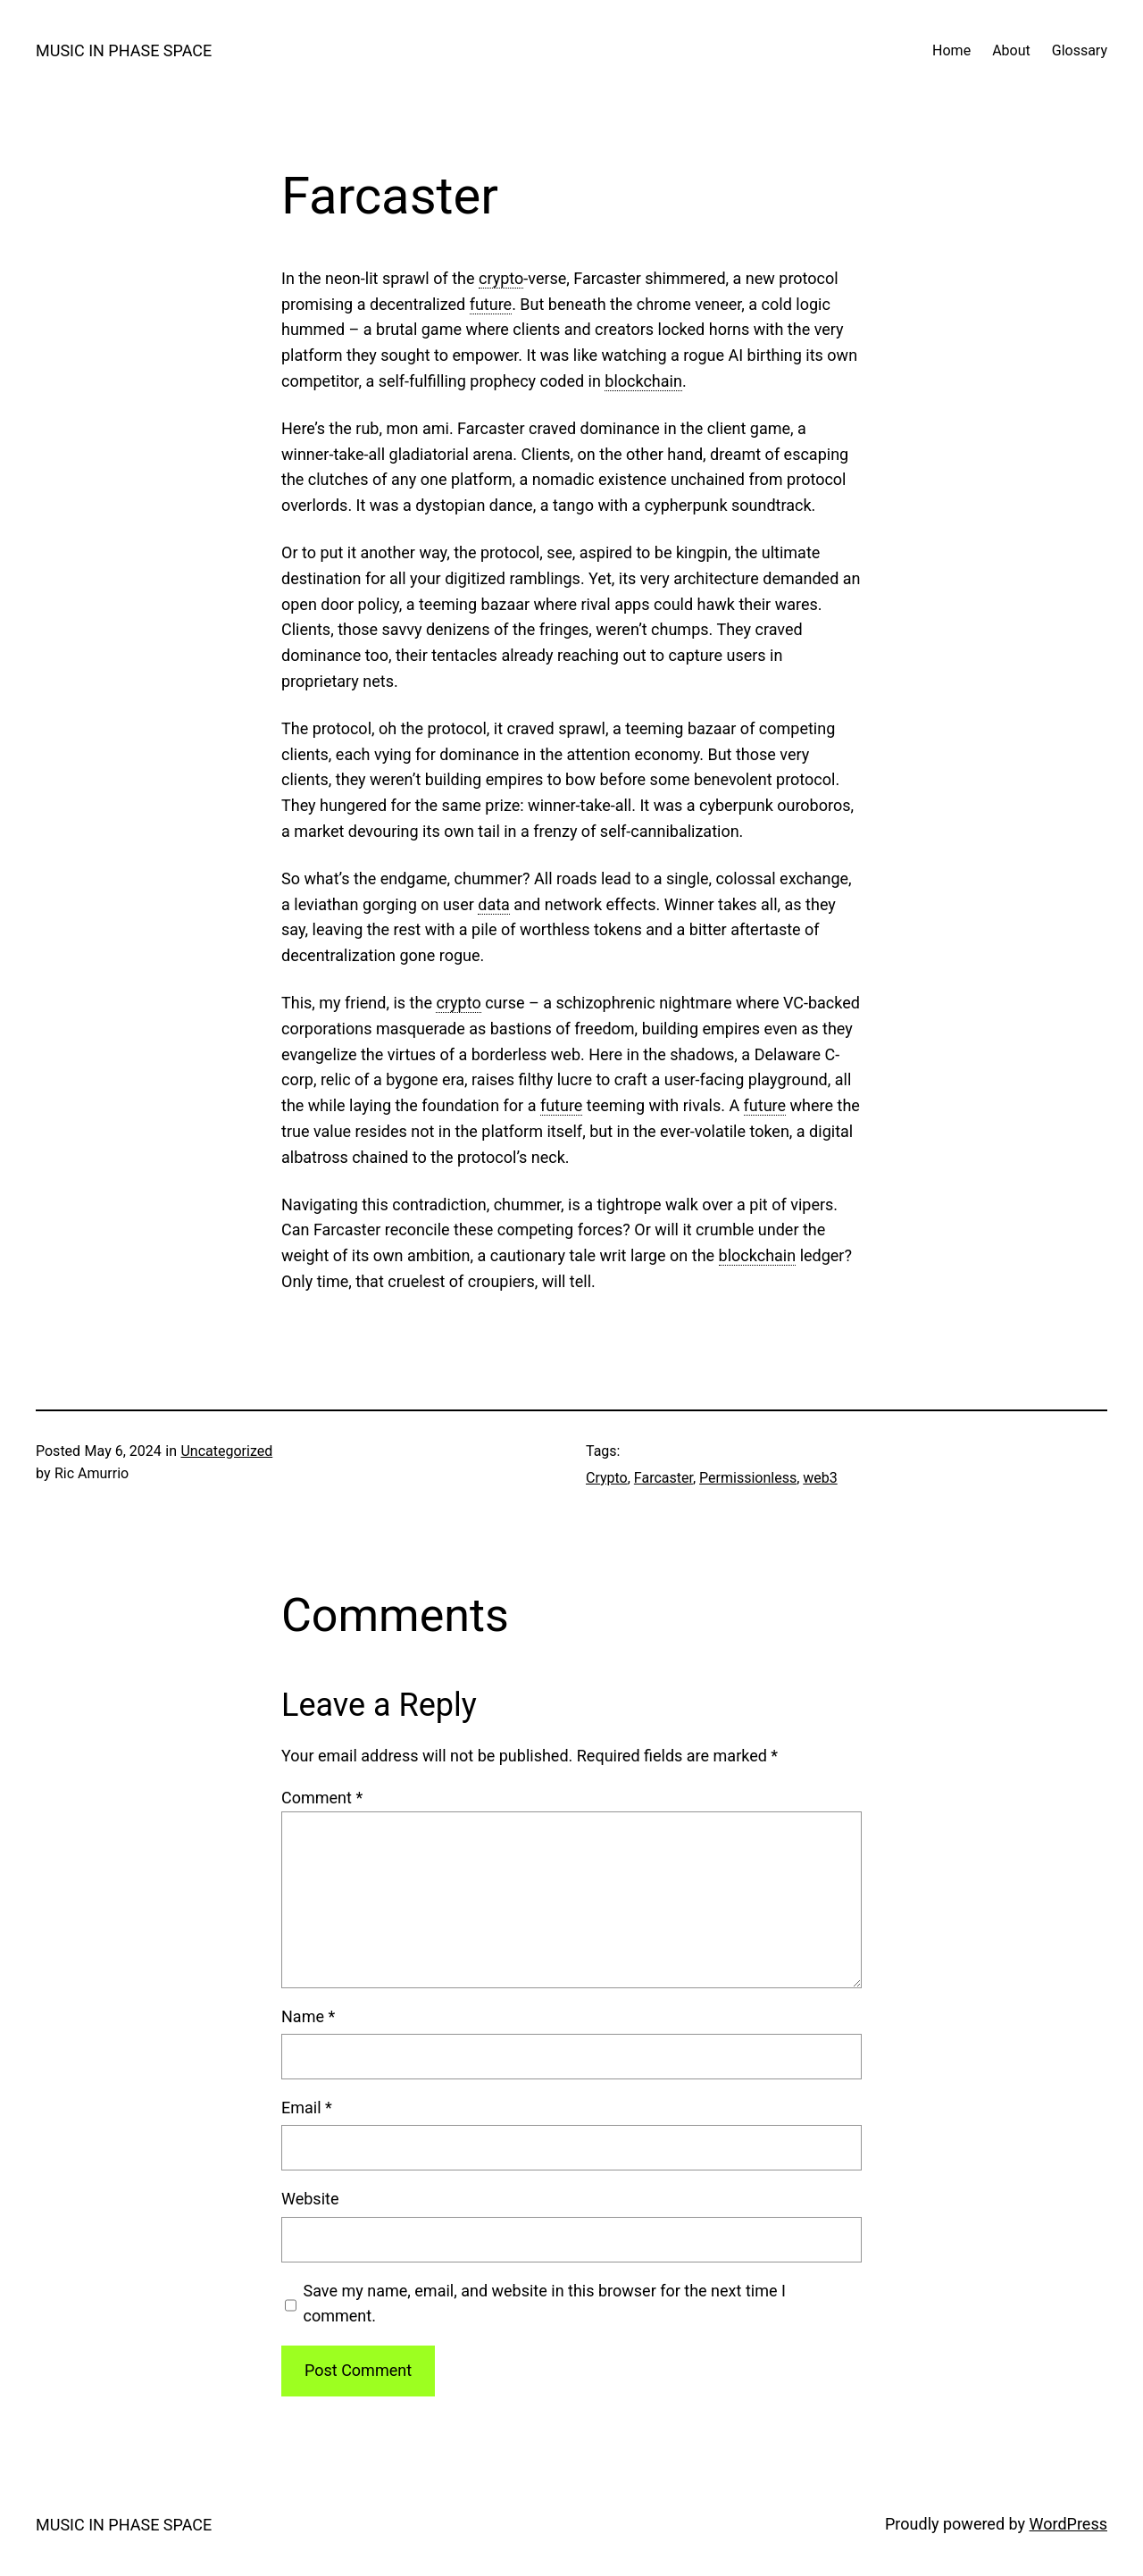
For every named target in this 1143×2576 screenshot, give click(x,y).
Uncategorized (226, 1451)
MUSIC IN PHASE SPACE (124, 50)
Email (306, 2107)
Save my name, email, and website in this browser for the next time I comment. (545, 2303)
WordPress (1068, 2523)
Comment (322, 1797)
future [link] (491, 304)
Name (308, 2016)
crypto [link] (501, 278)
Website (309, 2198)
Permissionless (748, 1477)
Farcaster (663, 1477)
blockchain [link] (643, 381)
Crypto (607, 1477)
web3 (820, 1477)
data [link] (494, 904)
